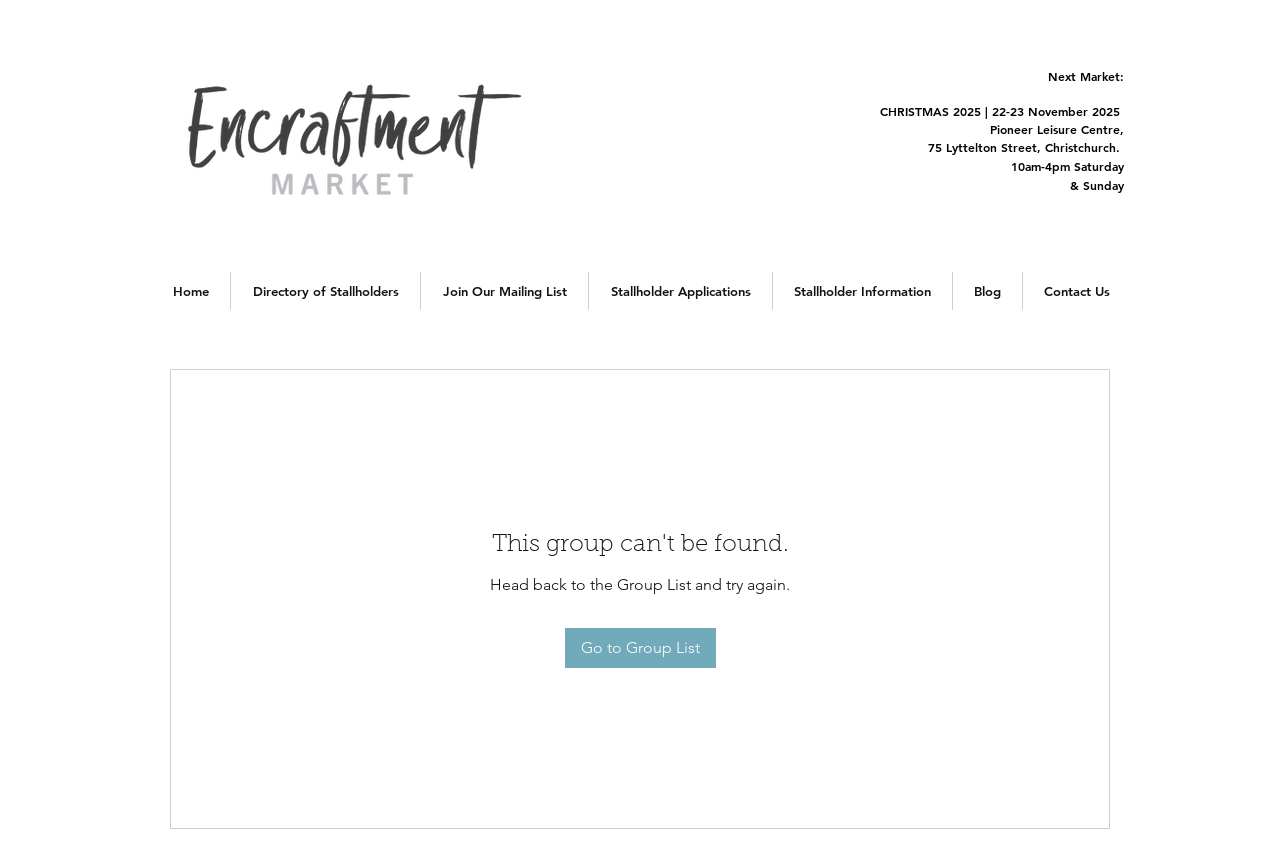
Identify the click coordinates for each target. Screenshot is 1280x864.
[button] (325, 291)
